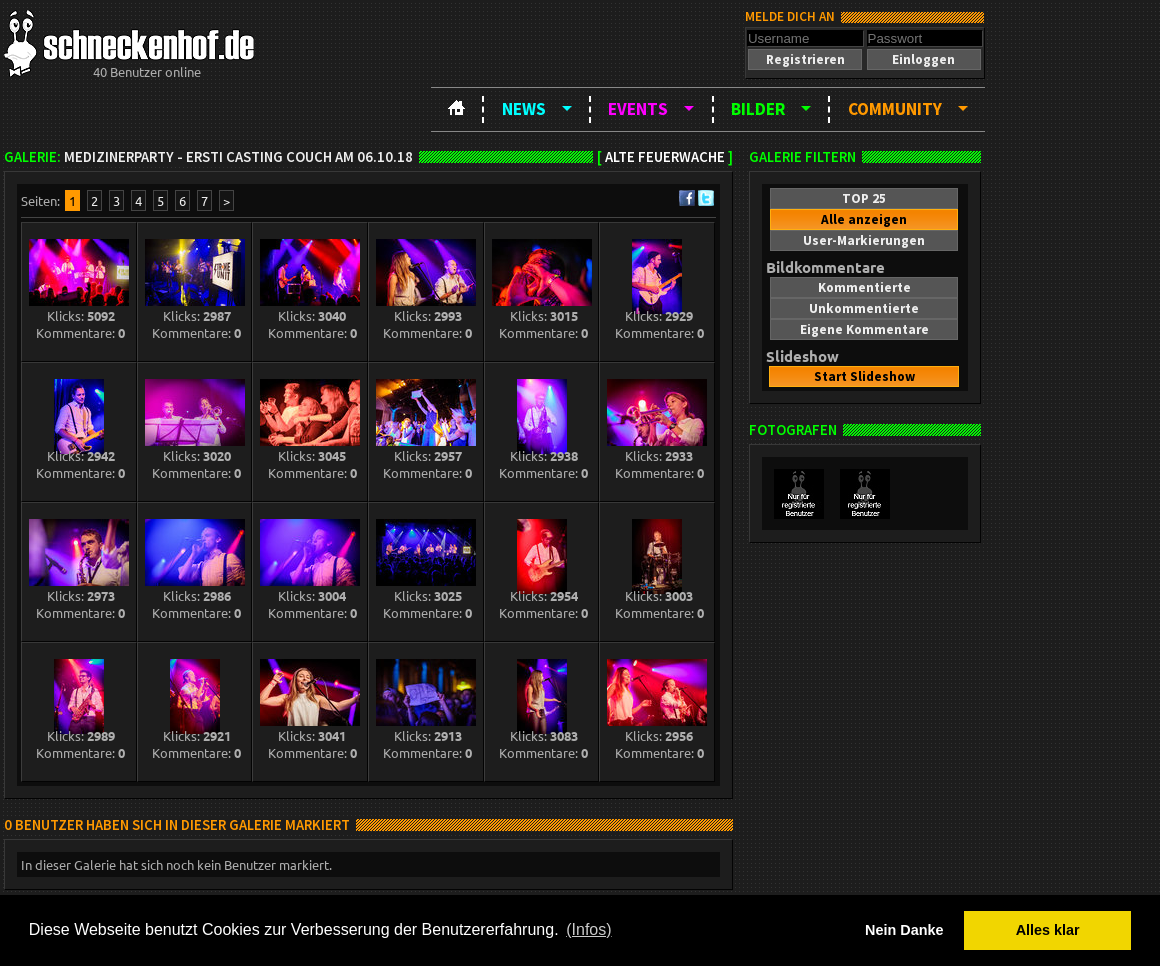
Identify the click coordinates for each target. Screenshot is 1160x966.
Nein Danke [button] (904, 930)
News (524, 109)
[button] (805, 59)
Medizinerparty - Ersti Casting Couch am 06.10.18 (238, 157)
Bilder (758, 109)
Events (638, 109)
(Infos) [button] (588, 929)
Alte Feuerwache (665, 157)
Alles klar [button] (1048, 930)
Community (895, 109)
